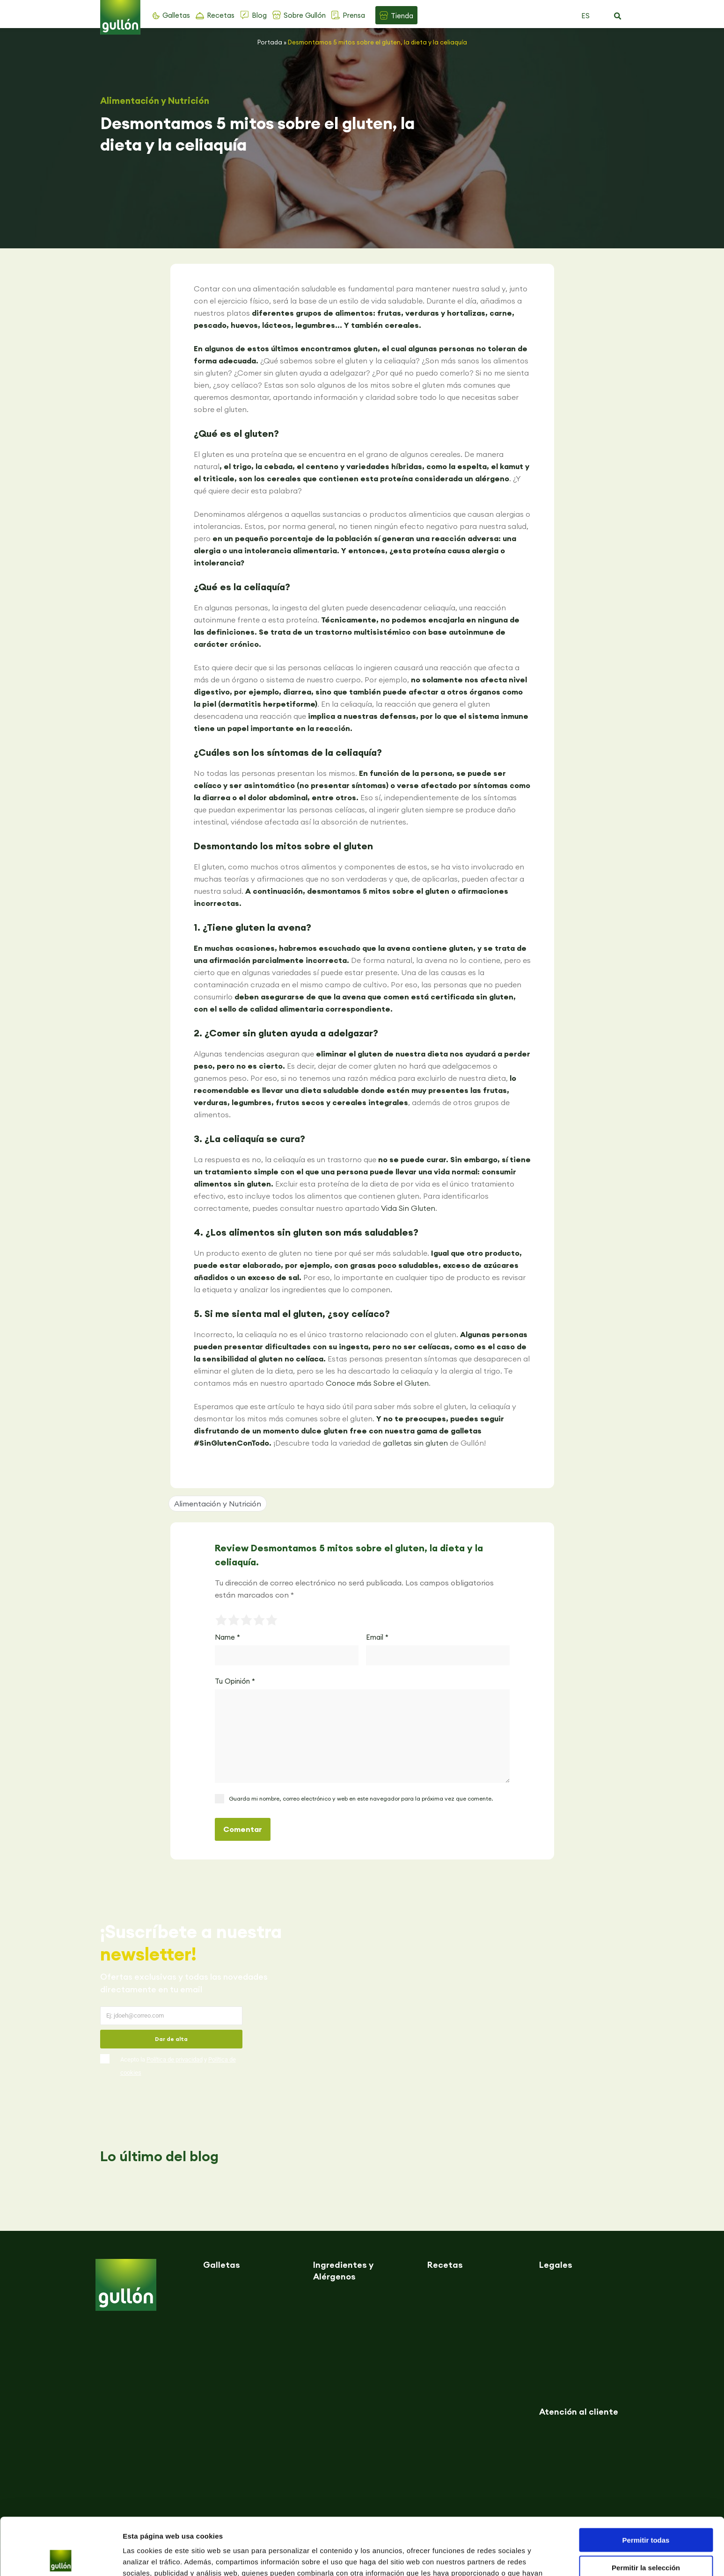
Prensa (354, 15)
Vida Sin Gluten (408, 1208)
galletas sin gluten (415, 1442)
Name (227, 1637)
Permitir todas (646, 2483)
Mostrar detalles (506, 2558)
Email (377, 1637)
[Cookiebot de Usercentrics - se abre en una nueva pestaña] (61, 2558)
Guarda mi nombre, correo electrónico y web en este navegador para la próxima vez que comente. (361, 1798)
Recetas (220, 15)
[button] (617, 16)
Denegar (646, 2537)
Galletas (176, 15)
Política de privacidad (174, 2059)
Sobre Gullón (305, 15)
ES (585, 15)
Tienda (402, 15)
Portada (269, 42)
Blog (259, 15)
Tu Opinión (235, 1681)
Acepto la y (178, 2066)
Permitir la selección (646, 2510)
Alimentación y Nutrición (154, 100)
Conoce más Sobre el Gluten (377, 1383)
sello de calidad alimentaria (271, 1008)
